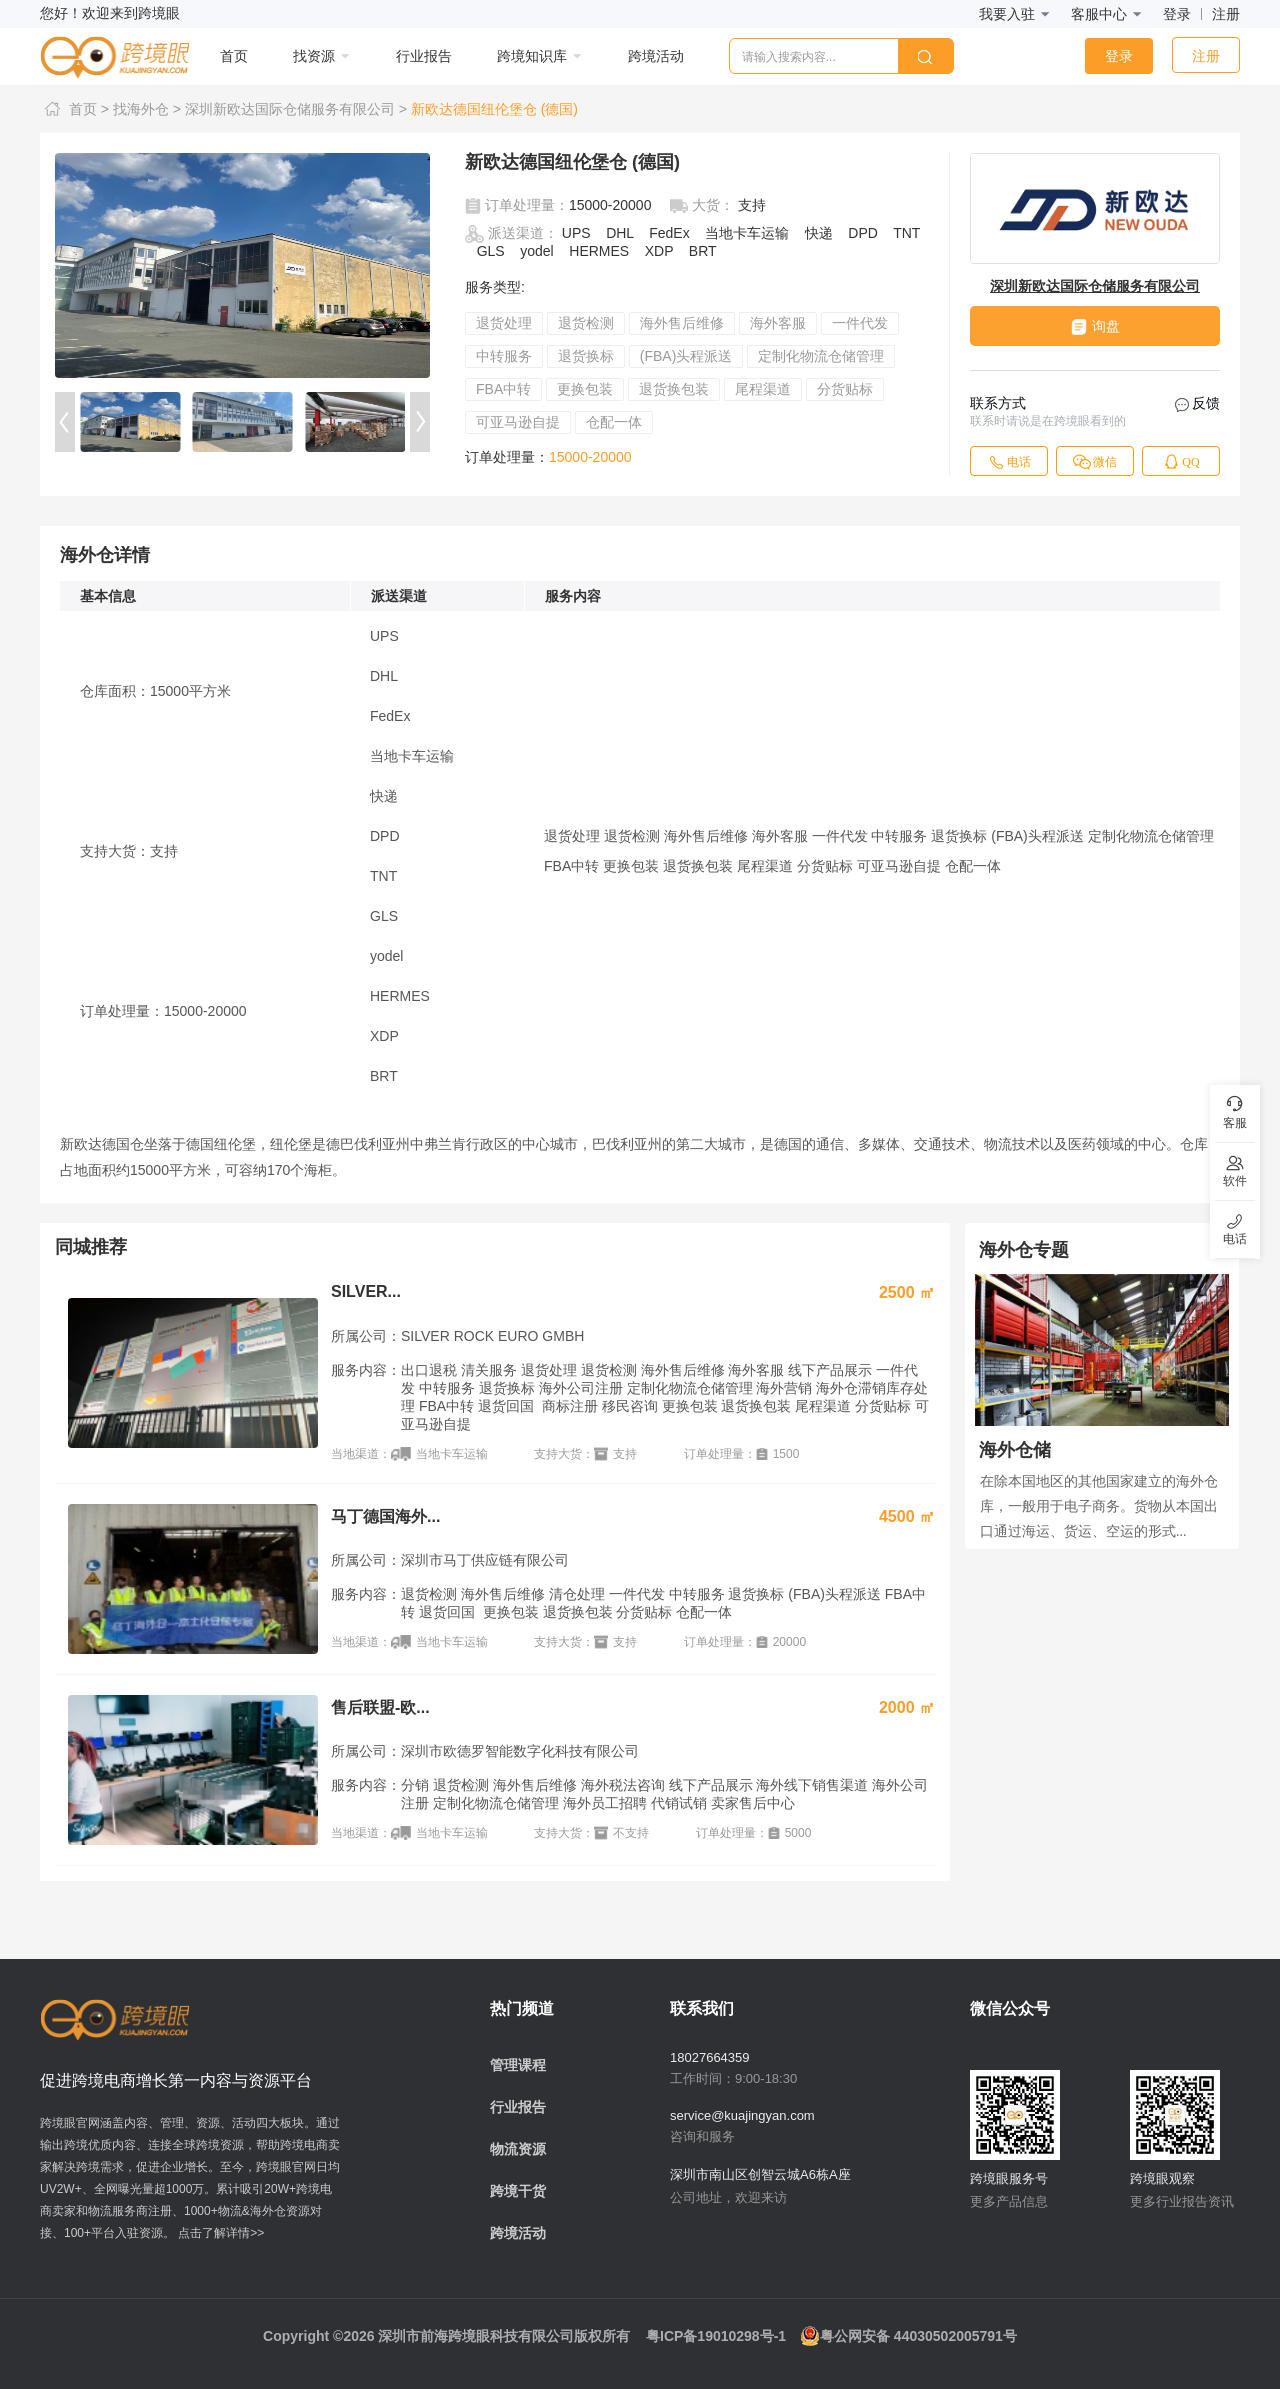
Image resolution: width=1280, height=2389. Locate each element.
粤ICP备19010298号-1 (716, 2336)
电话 (1009, 462)
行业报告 (518, 2107)
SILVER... (366, 1291)
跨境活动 (518, 2233)
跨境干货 (518, 2191)
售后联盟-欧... (380, 1707)
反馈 (1198, 404)
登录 (1177, 14)
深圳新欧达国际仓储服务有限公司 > (296, 109)
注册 (1226, 14)
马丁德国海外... (385, 1516)
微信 (1095, 462)
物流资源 (518, 2149)
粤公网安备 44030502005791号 (908, 2336)
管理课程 (518, 2065)
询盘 (1095, 326)
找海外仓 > (147, 109)
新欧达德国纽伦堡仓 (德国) (494, 109)
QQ (1180, 462)
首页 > (76, 109)
